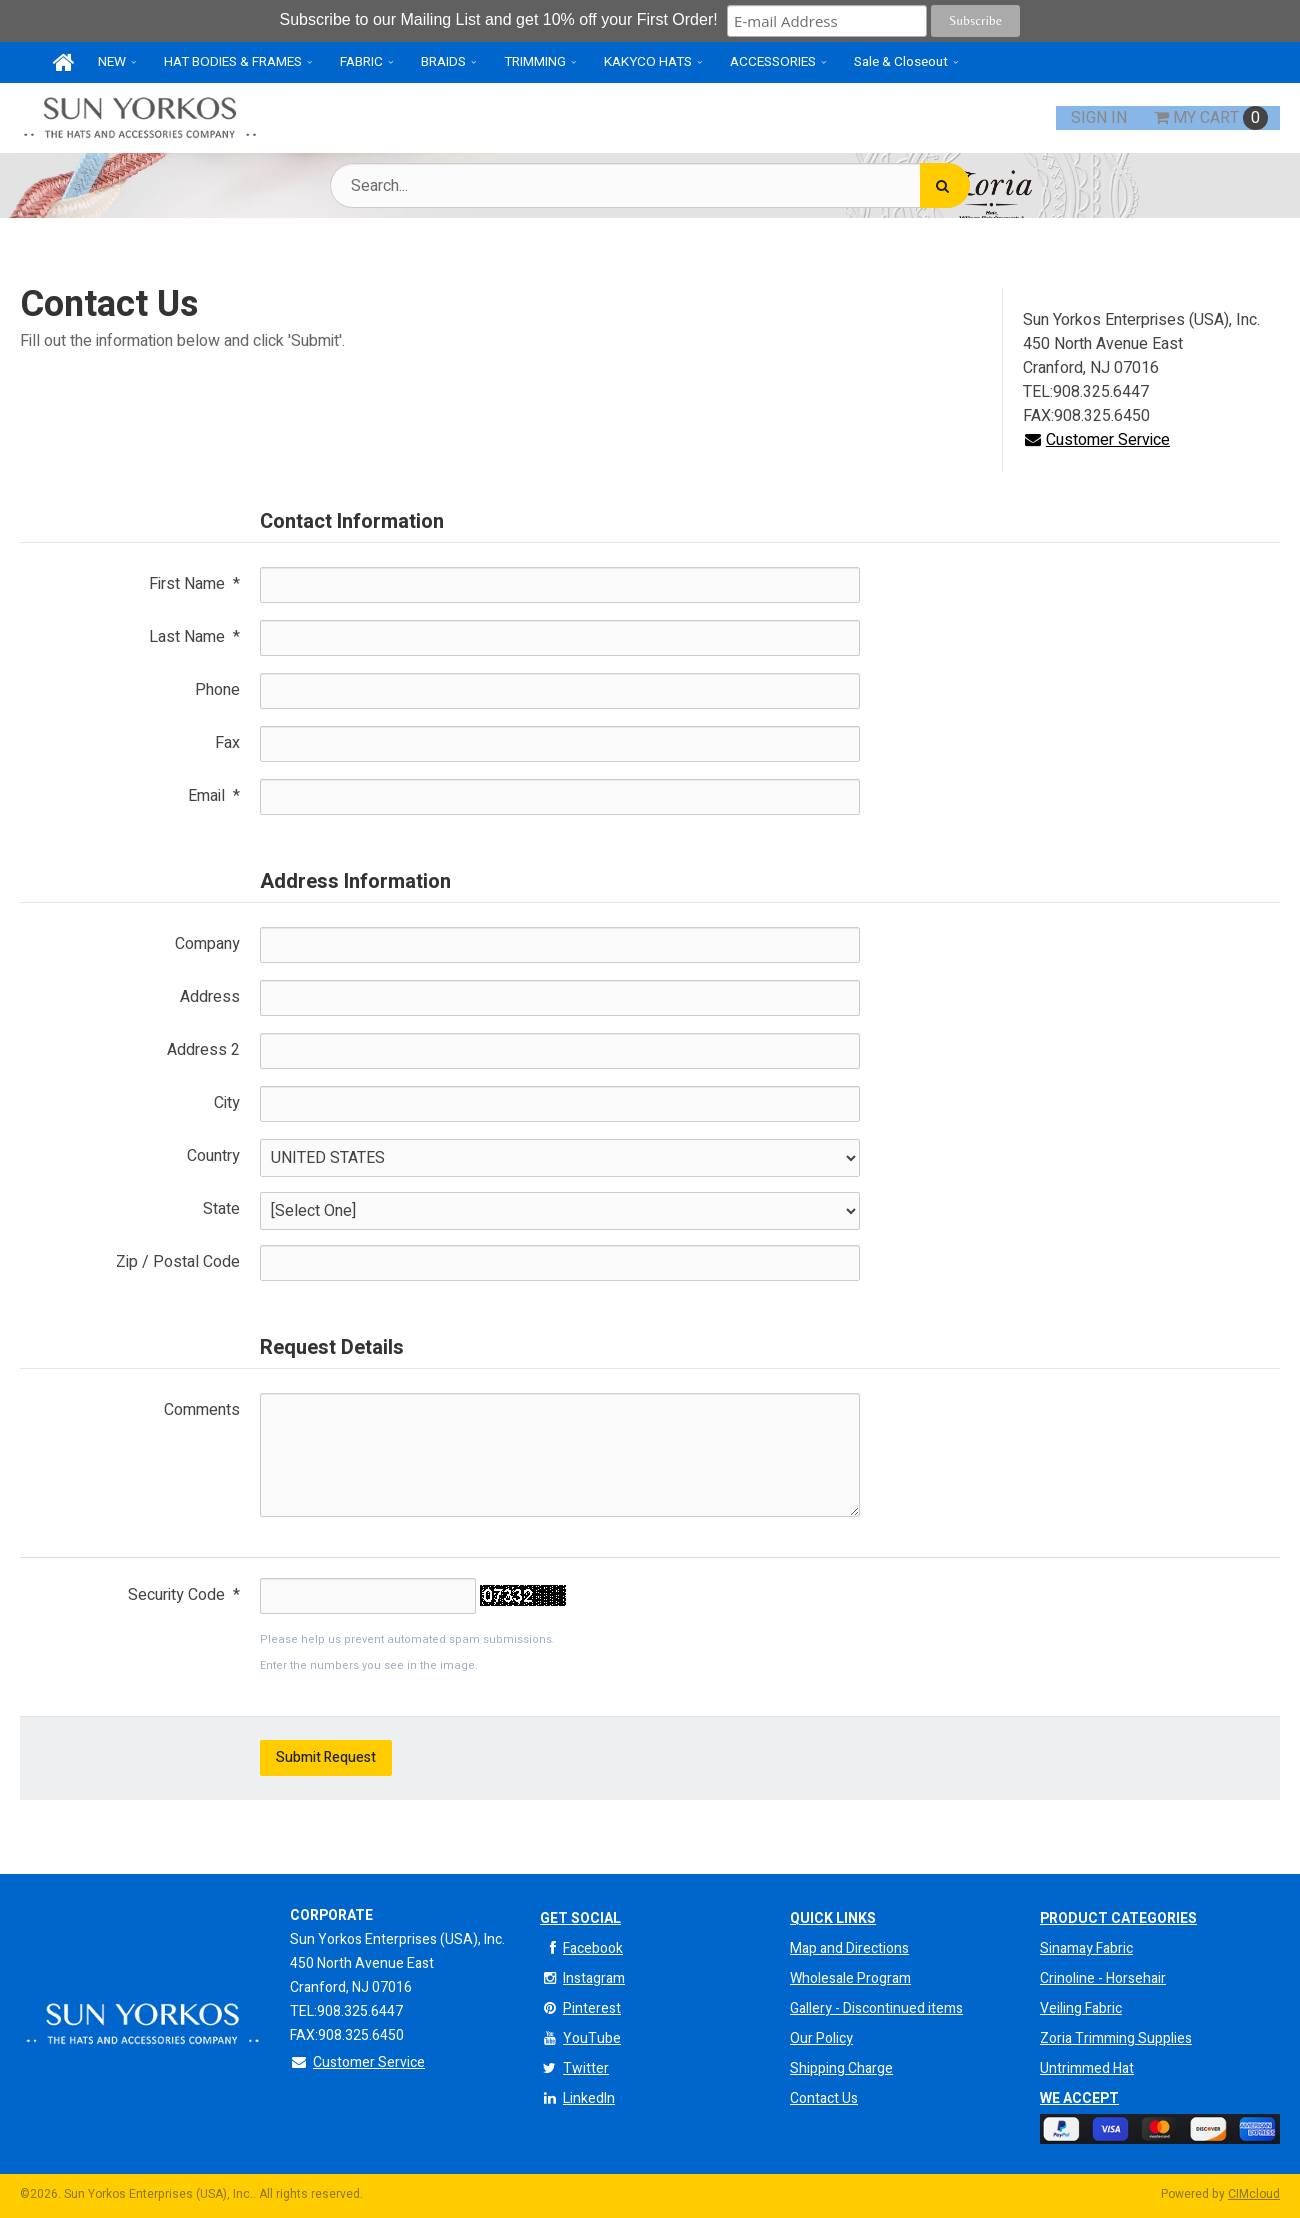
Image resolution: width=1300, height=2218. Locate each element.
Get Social (580, 1918)
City (227, 1103)
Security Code (184, 1595)
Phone (217, 690)
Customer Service (1096, 440)
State (221, 1209)
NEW (112, 62)
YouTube (580, 2038)
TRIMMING (535, 62)
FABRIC (361, 62)
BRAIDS (443, 62)
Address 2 (203, 1050)
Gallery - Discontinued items (876, 2008)
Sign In (1099, 118)
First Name (194, 584)
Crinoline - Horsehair (1103, 1978)
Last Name (194, 637)
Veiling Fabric (1081, 2008)
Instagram (582, 1978)
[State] (560, 1211)
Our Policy (821, 2038)
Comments (202, 1410)
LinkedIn (577, 2098)
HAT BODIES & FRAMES (233, 62)
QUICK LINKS (833, 1918)
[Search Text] (650, 185)
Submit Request (326, 1757)
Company (207, 944)
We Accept (1079, 2098)
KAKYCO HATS (648, 62)
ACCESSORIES (773, 62)
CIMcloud (1254, 2194)
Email (214, 796)
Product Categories (1118, 1918)
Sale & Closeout (901, 62)
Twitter (574, 2068)
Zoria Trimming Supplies (1116, 2038)
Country (213, 1156)
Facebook (581, 1948)
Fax (227, 743)
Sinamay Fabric (1086, 1948)
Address (210, 997)
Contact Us (824, 2098)
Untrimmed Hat (1087, 2068)
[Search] (945, 185)
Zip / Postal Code (178, 1262)
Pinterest (580, 2008)
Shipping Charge (841, 2068)
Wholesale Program (850, 1978)
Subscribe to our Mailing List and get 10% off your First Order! (501, 19)
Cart (1211, 118)
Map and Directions (849, 1948)
